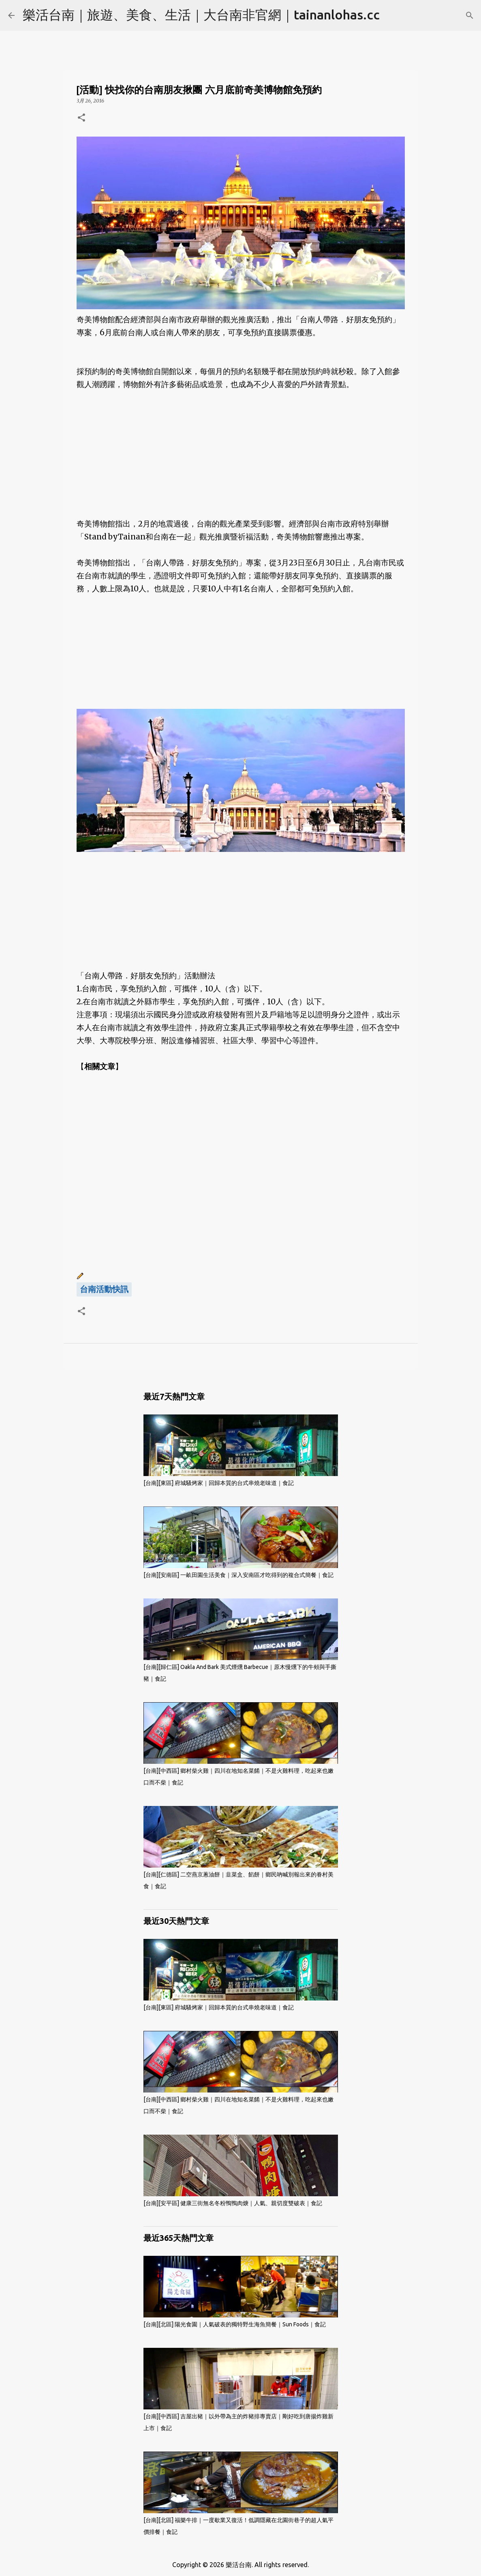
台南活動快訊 (104, 1289)
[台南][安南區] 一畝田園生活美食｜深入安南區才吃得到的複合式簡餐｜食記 (238, 1575)
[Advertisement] (241, 461)
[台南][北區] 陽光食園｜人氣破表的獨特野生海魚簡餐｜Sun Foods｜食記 (234, 2324)
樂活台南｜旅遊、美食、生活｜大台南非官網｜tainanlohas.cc (201, 14)
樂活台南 (239, 2564)
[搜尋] (470, 15)
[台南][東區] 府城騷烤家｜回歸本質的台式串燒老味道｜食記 (218, 1483)
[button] (81, 118)
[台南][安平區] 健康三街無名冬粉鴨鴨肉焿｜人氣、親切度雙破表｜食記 (232, 2203)
